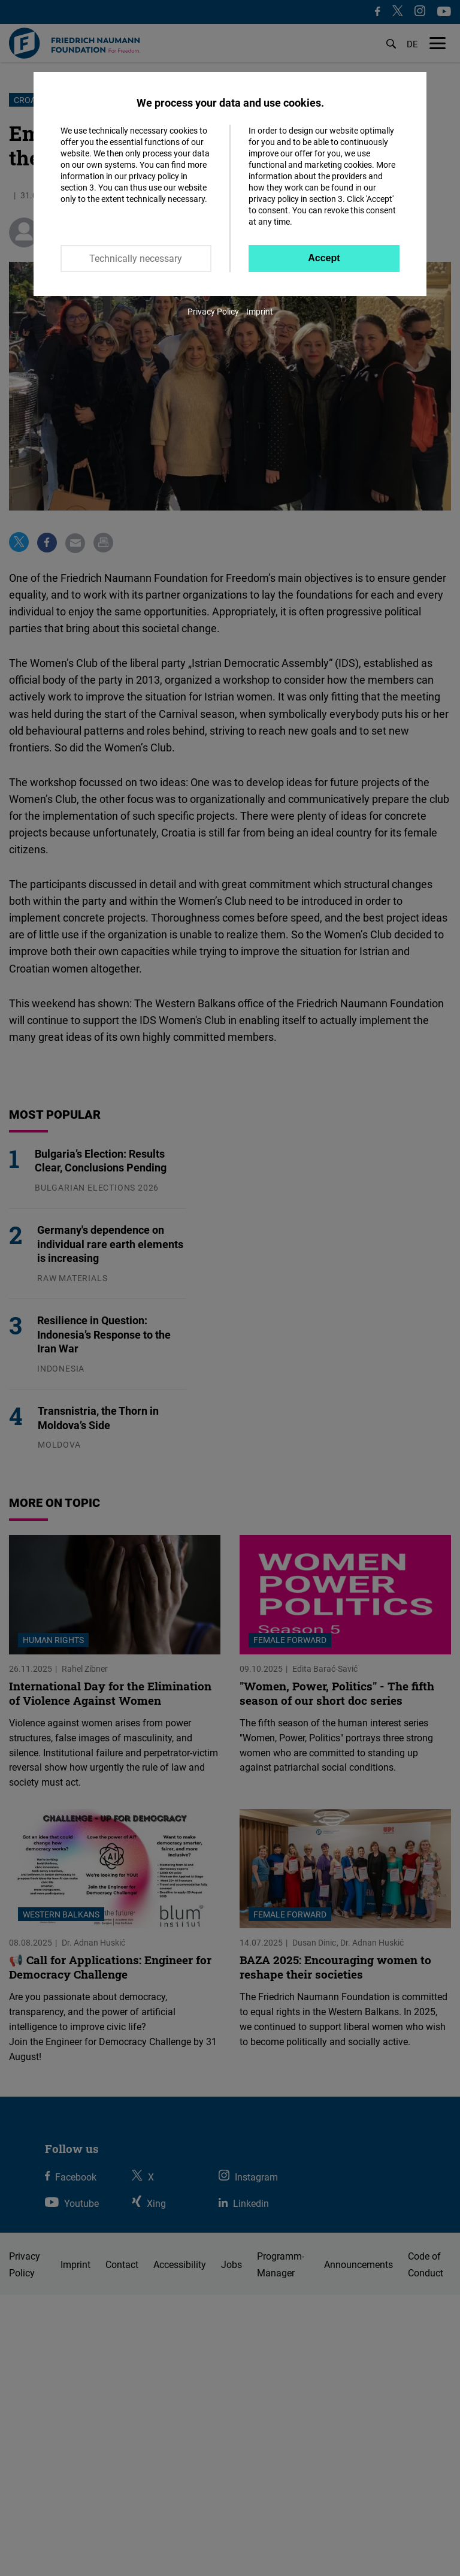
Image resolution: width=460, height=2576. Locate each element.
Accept (324, 258)
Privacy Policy (213, 311)
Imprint (259, 311)
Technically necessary (135, 258)
